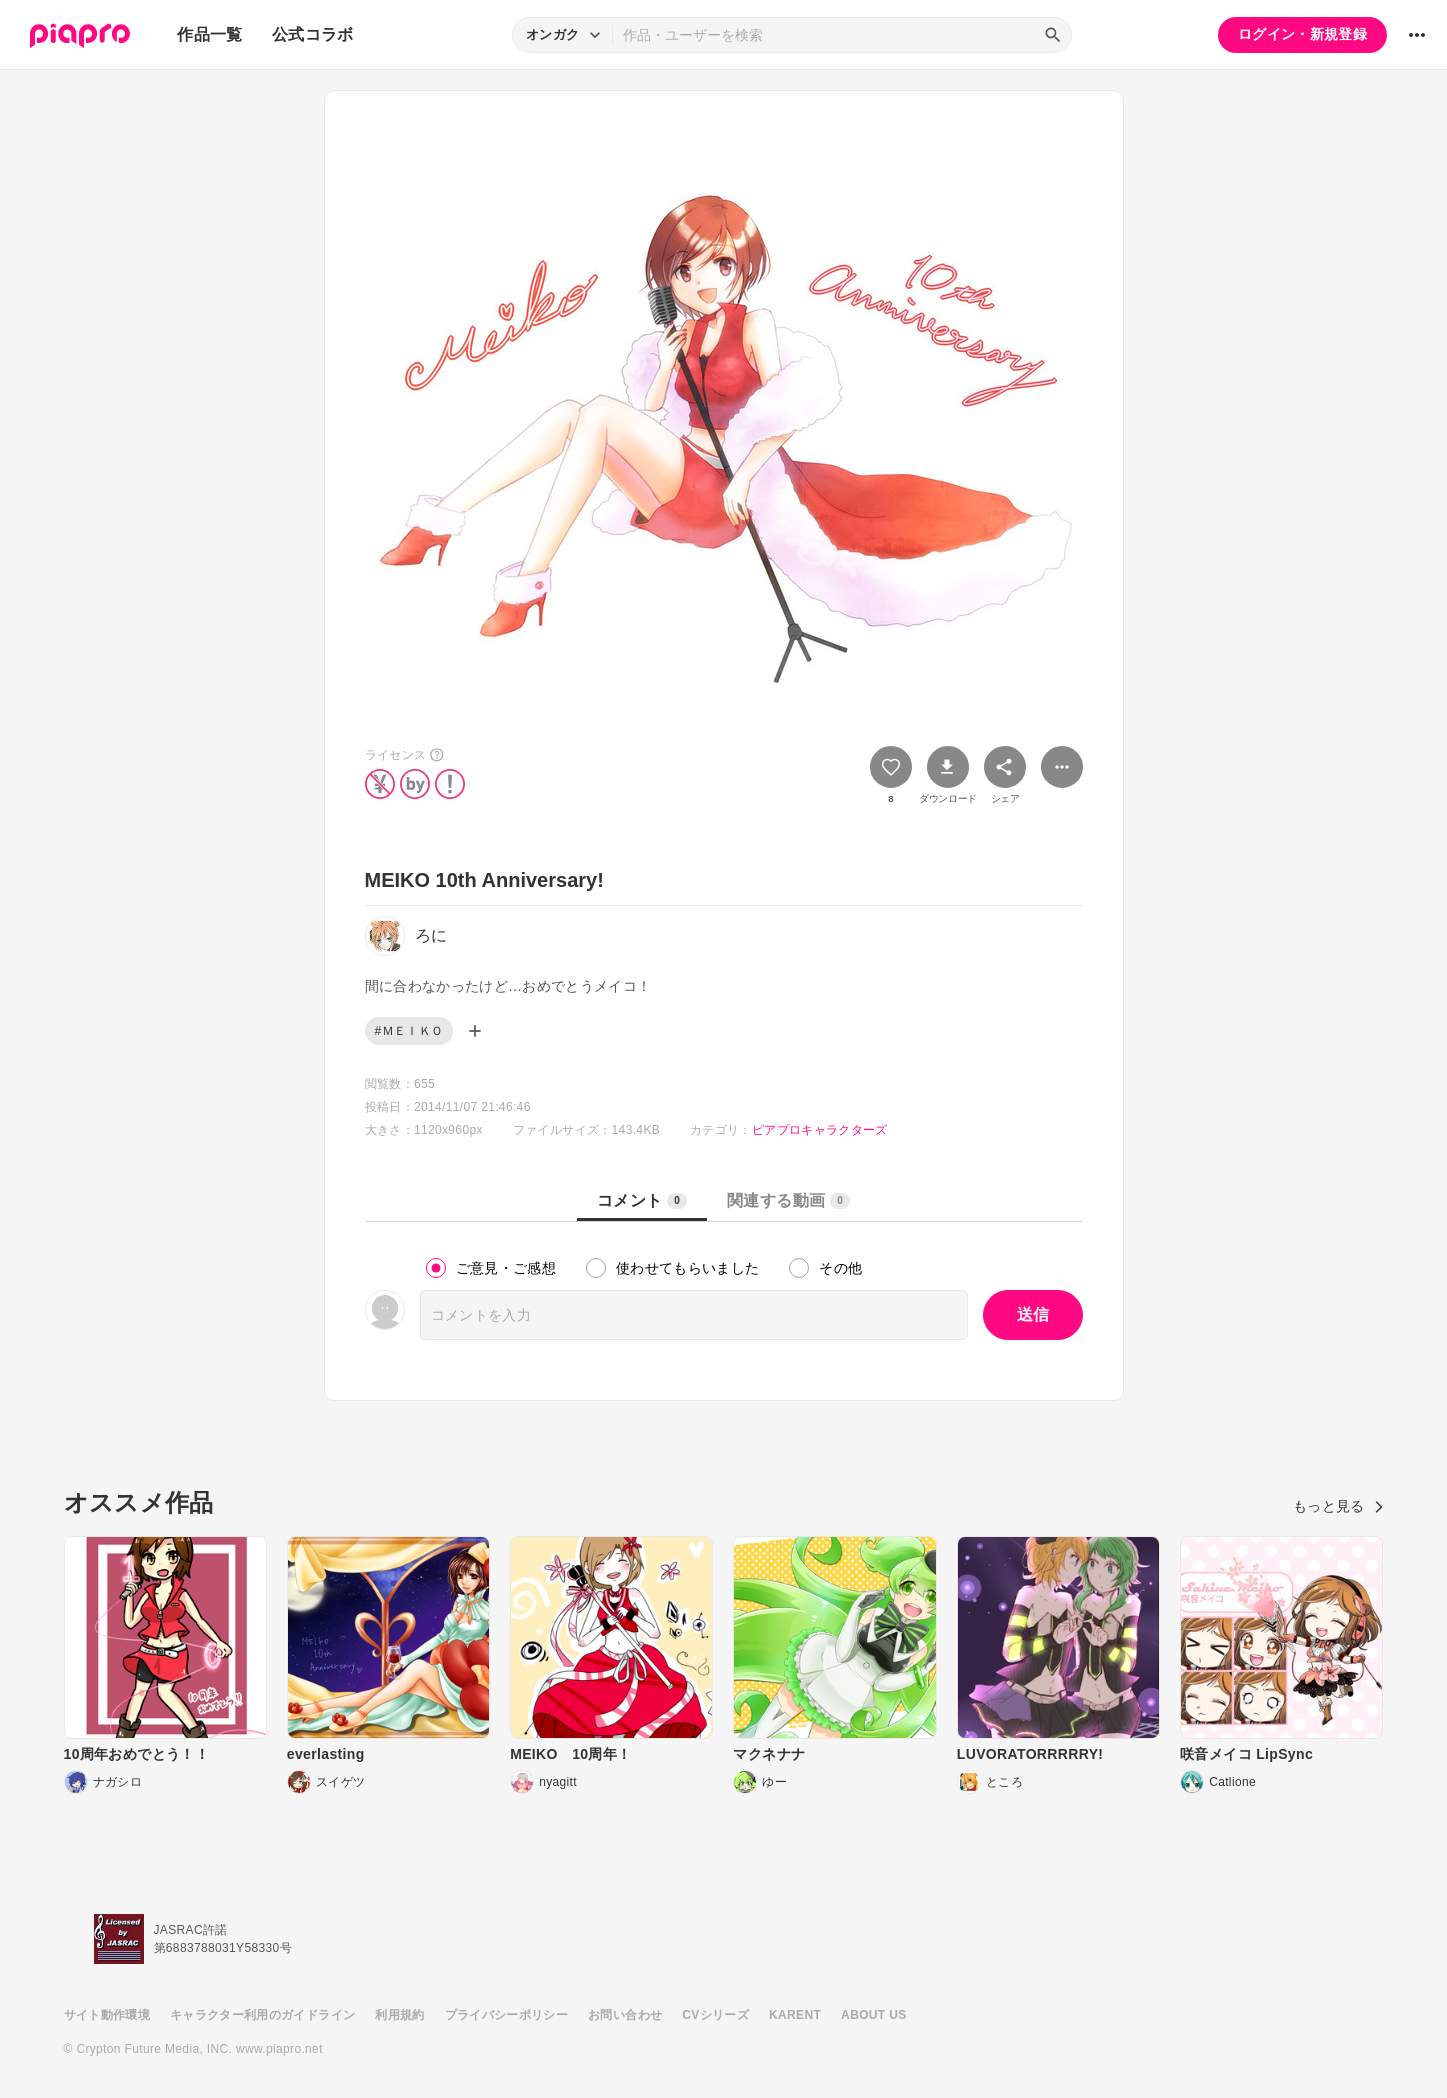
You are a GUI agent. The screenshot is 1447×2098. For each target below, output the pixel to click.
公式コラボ (313, 34)
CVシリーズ (715, 2015)
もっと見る (1338, 1506)
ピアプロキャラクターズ (820, 1130)
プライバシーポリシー (507, 2015)
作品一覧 (209, 34)
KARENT (795, 2015)
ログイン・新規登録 (1302, 34)
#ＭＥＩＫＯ (409, 1031)
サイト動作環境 (107, 2015)
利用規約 (399, 2015)
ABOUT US (873, 2015)
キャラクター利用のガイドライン (262, 2015)
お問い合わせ (625, 2015)
